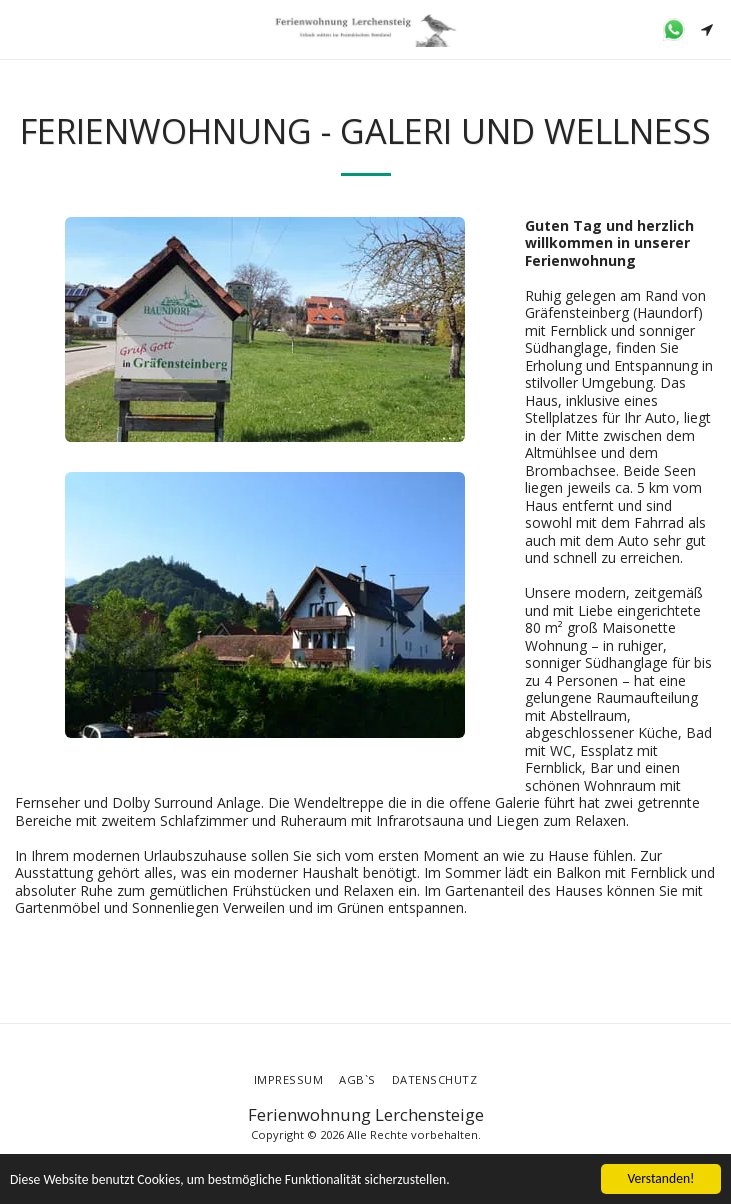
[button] (22, 28)
